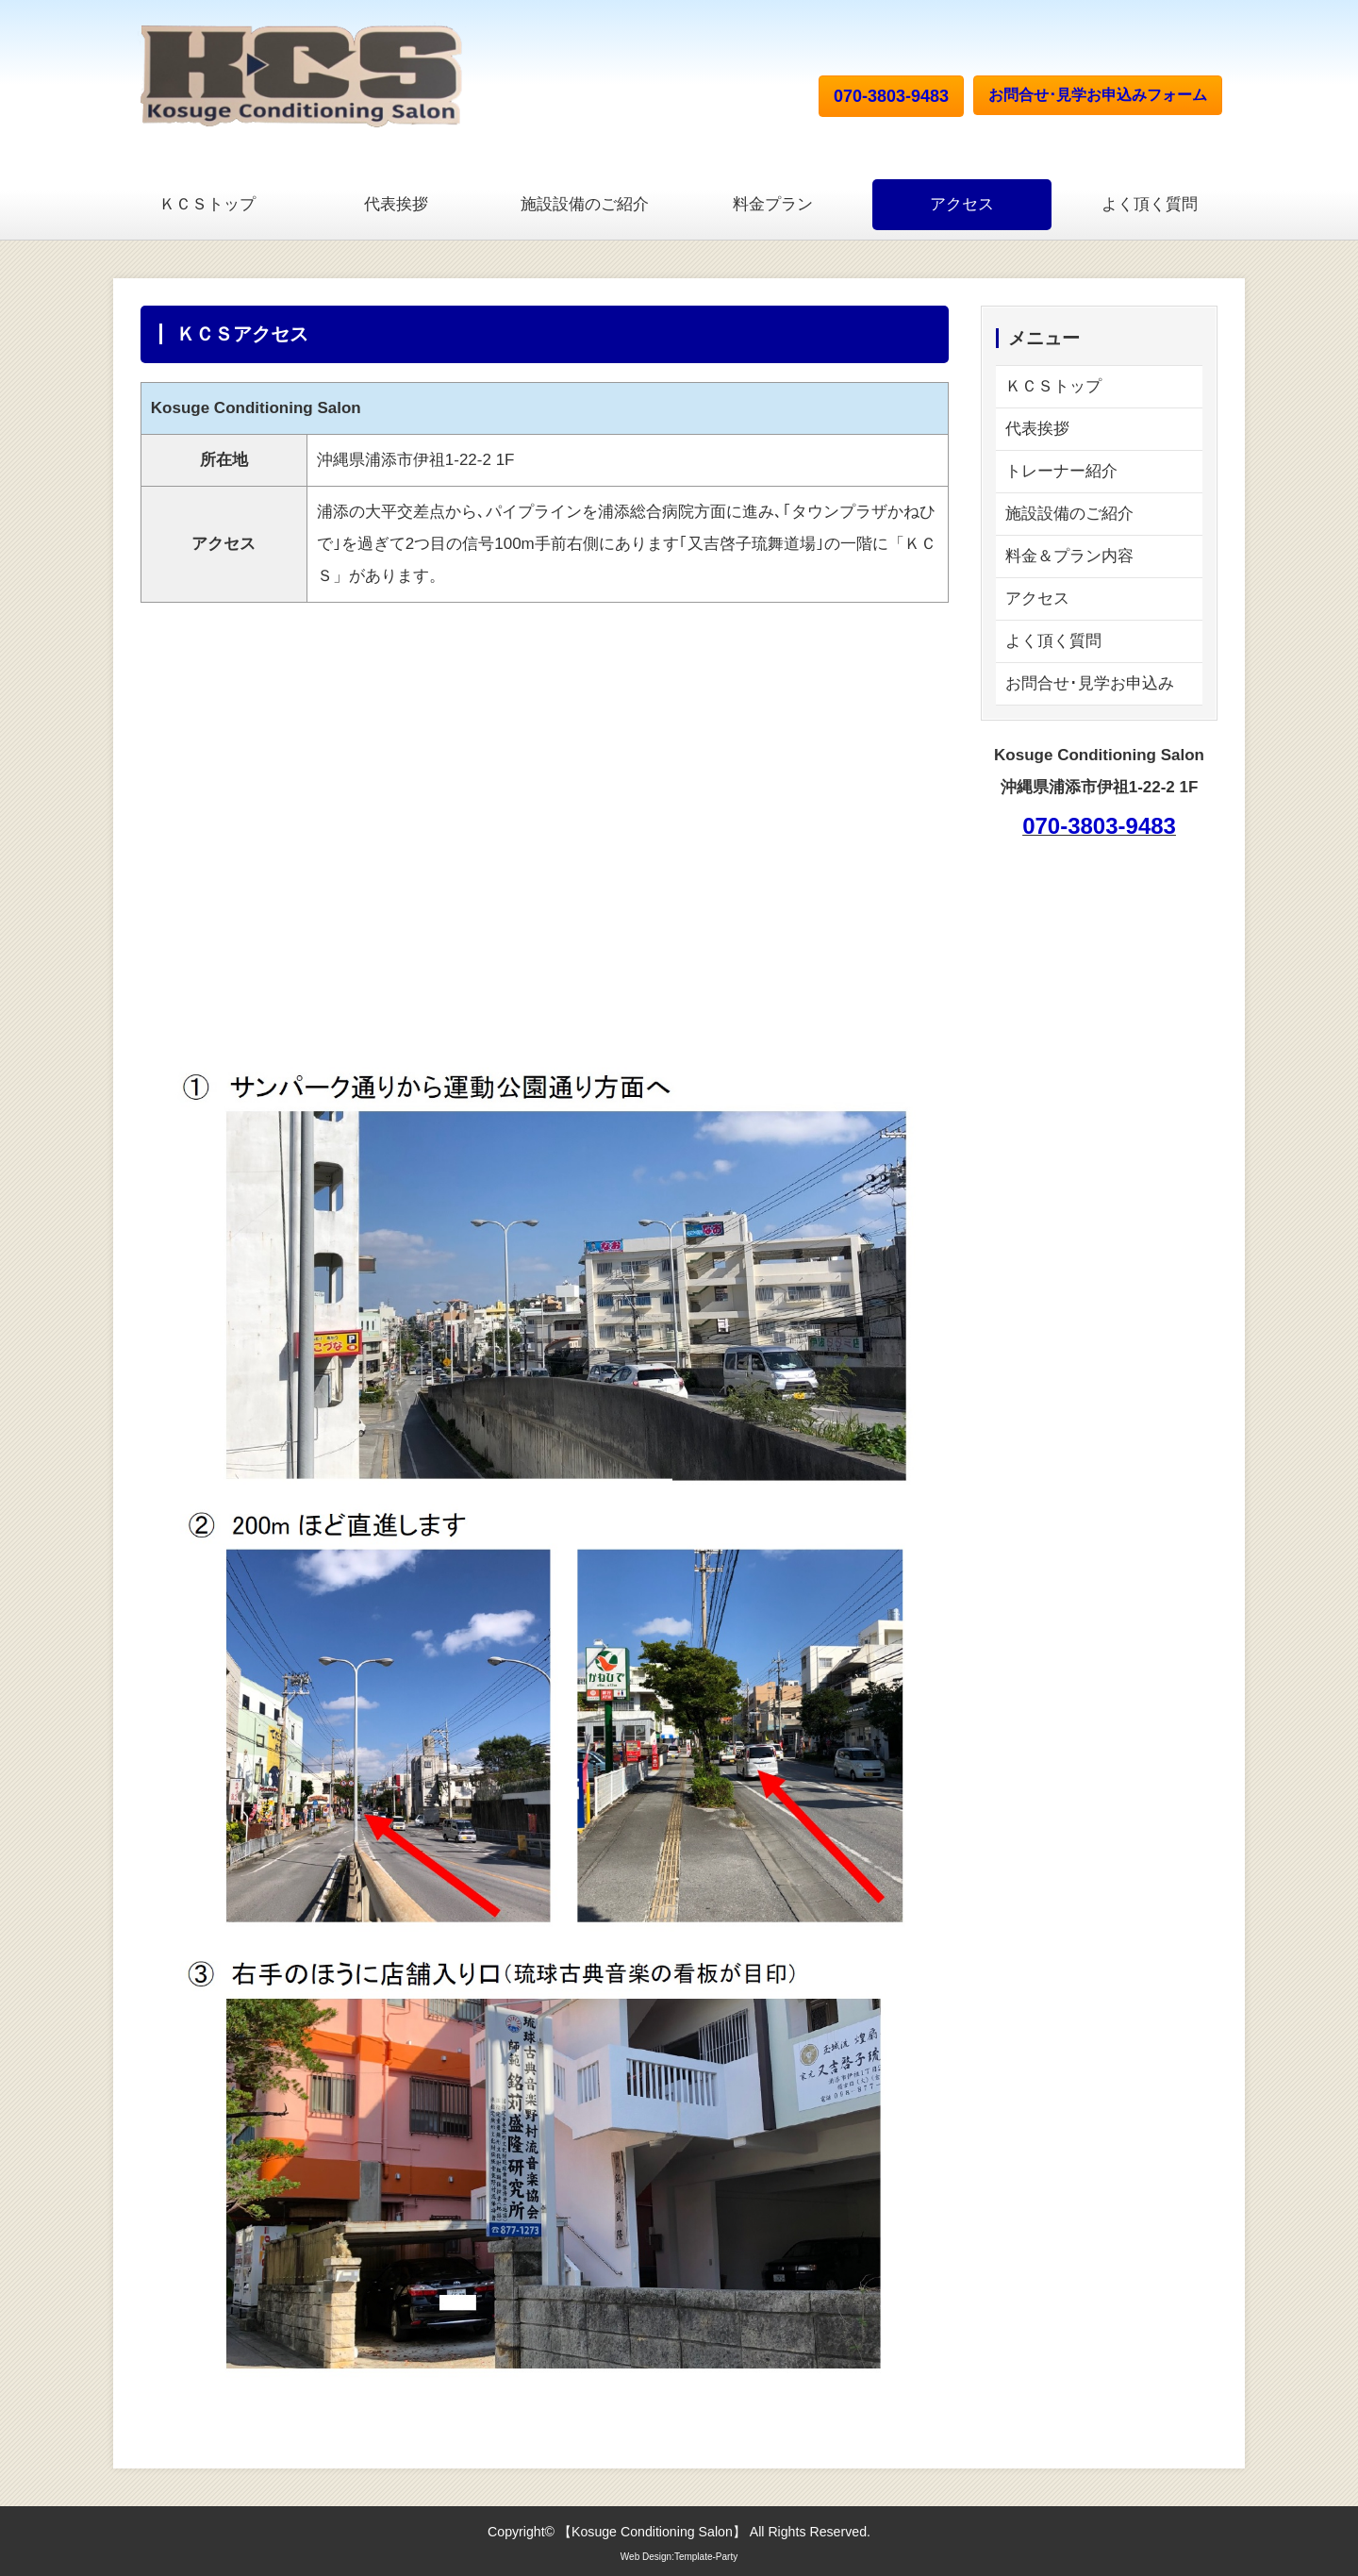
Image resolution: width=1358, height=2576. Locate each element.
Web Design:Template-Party (679, 2556)
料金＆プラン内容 (1069, 556)
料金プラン (773, 204)
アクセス (962, 204)
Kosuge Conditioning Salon (652, 2531)
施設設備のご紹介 (585, 204)
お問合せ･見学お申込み (1089, 683)
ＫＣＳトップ (207, 204)
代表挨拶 (396, 204)
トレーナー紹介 (1061, 471)
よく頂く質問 (1149, 204)
